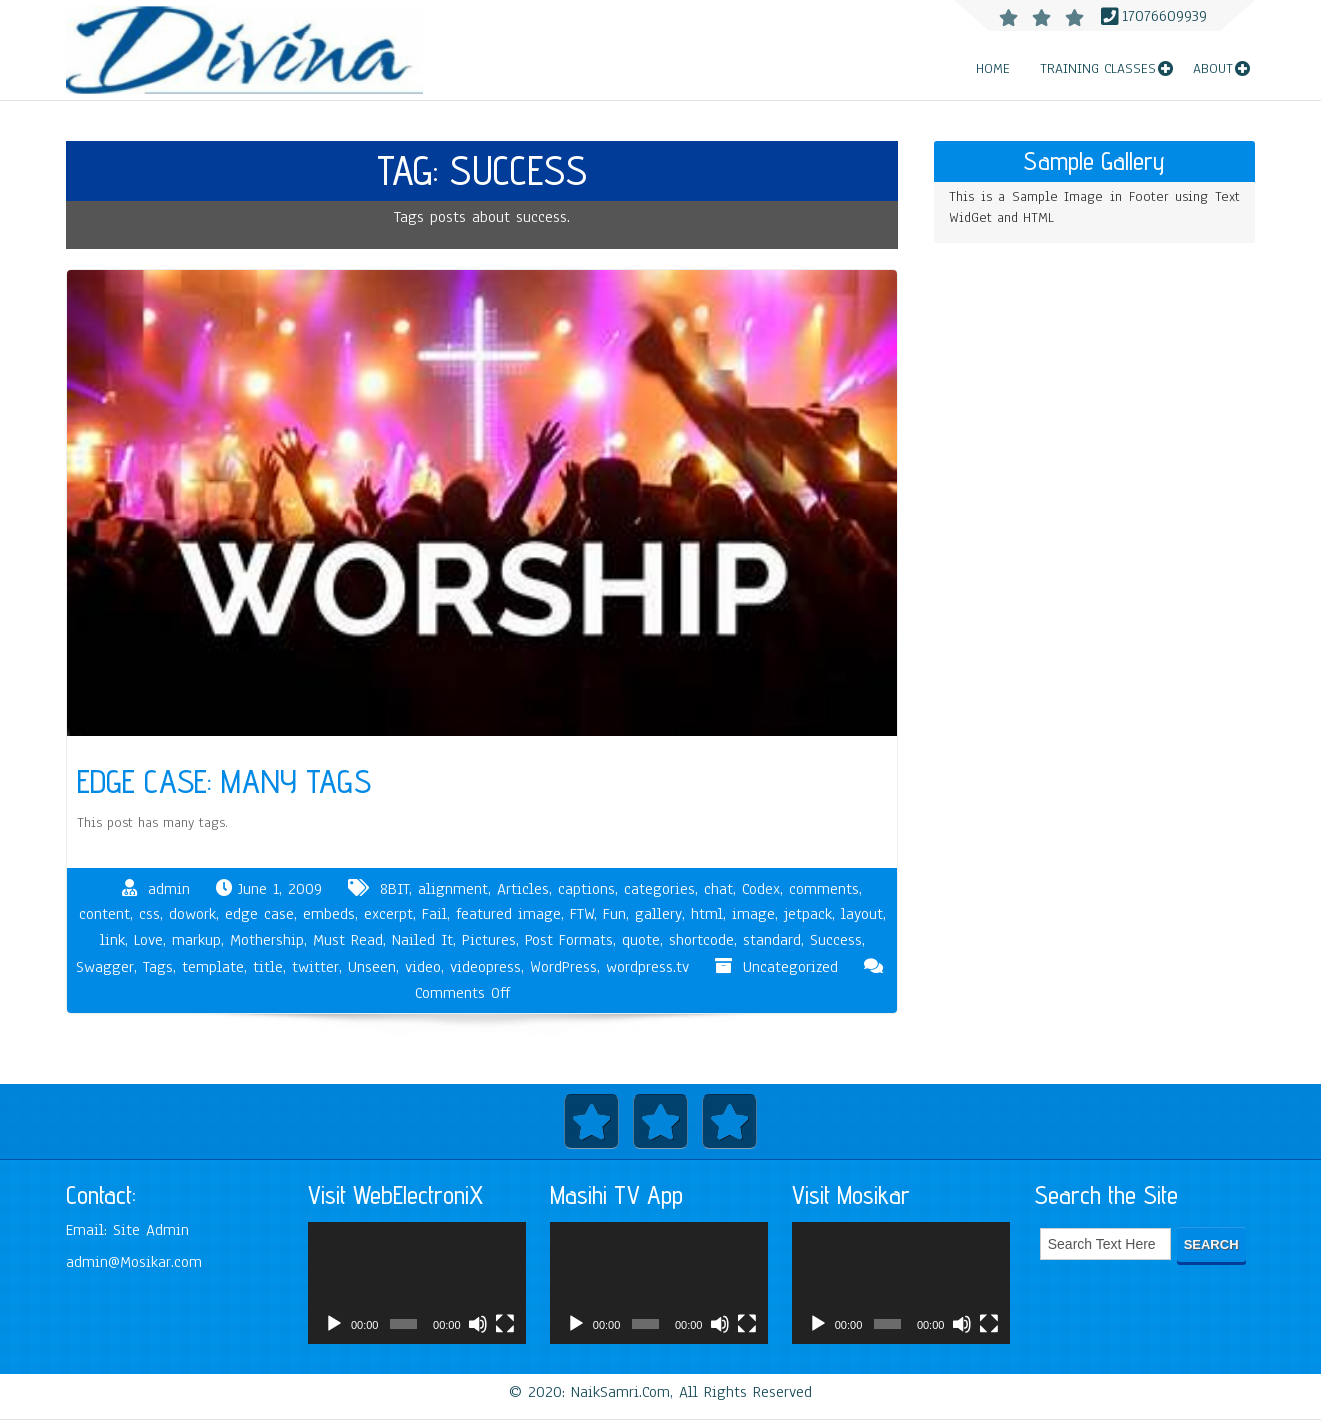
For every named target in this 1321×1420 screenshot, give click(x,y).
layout (862, 914)
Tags (158, 967)
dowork (192, 914)
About (1213, 68)
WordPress (563, 967)
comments (824, 889)
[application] (417, 1283)
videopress (485, 967)
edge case (259, 914)
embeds (329, 914)
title (268, 967)
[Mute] (478, 1331)
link (112, 940)
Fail (434, 914)
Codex (761, 889)
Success (836, 940)
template (213, 967)
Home (993, 68)
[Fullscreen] (505, 1331)
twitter (315, 967)
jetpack (808, 914)
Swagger (105, 967)
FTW (582, 914)
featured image (508, 914)
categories (659, 889)
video (423, 967)
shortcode (701, 940)
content (104, 914)
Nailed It (422, 940)
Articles (523, 889)
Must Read (348, 940)
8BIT (394, 889)
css (149, 914)
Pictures (489, 940)
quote (641, 940)
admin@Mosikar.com (134, 1262)
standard (772, 940)
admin (169, 889)
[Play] (334, 1331)
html (707, 914)
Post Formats (569, 940)
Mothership (267, 940)
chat (718, 889)
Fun (614, 914)
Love (148, 940)
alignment (453, 889)
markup (196, 940)
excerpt (388, 914)
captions (586, 889)
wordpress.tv (647, 967)
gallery (658, 914)
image (753, 914)
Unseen (372, 967)
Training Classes (1098, 68)
